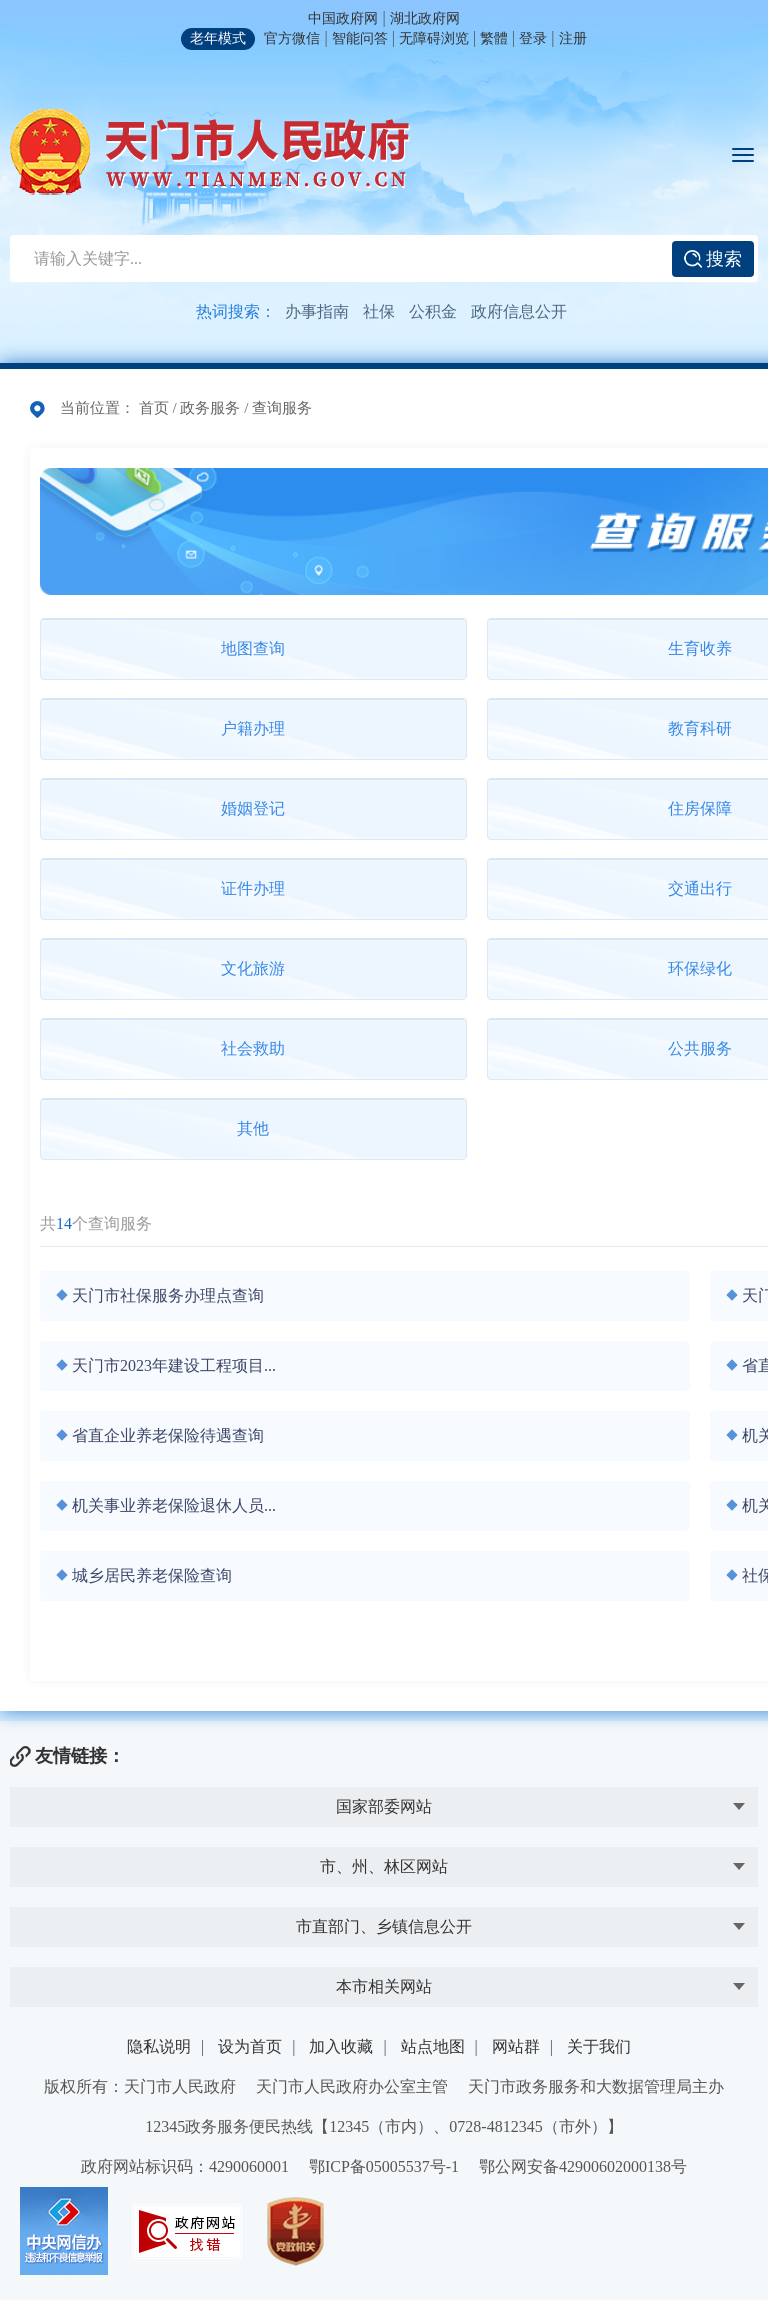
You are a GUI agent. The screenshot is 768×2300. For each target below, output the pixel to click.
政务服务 (210, 408)
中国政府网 (343, 18)
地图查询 (253, 648)
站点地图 (433, 2046)
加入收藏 (341, 2046)
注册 (573, 38)
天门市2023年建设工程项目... (174, 1365)
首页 (154, 408)
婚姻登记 (253, 808)
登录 (533, 38)
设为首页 (250, 2046)
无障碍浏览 (434, 38)
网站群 (516, 2046)
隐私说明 (159, 2046)
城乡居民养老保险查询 (152, 1575)
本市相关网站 (384, 1986)
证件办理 (253, 888)
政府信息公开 (519, 311)
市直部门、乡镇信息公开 (384, 1926)
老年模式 (218, 38)
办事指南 (317, 311)
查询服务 (282, 408)
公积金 (433, 311)
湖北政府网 (425, 18)
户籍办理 (253, 728)
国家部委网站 (384, 1806)
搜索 (713, 259)
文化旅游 (253, 968)
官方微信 (292, 38)
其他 (253, 1128)
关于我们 (599, 2046)
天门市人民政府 (210, 152)
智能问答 (360, 38)
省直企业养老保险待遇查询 (168, 1435)
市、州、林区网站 (384, 1866)
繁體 (494, 38)
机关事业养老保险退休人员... (174, 1505)
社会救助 (253, 1048)
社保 (379, 311)
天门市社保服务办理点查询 (168, 1295)
